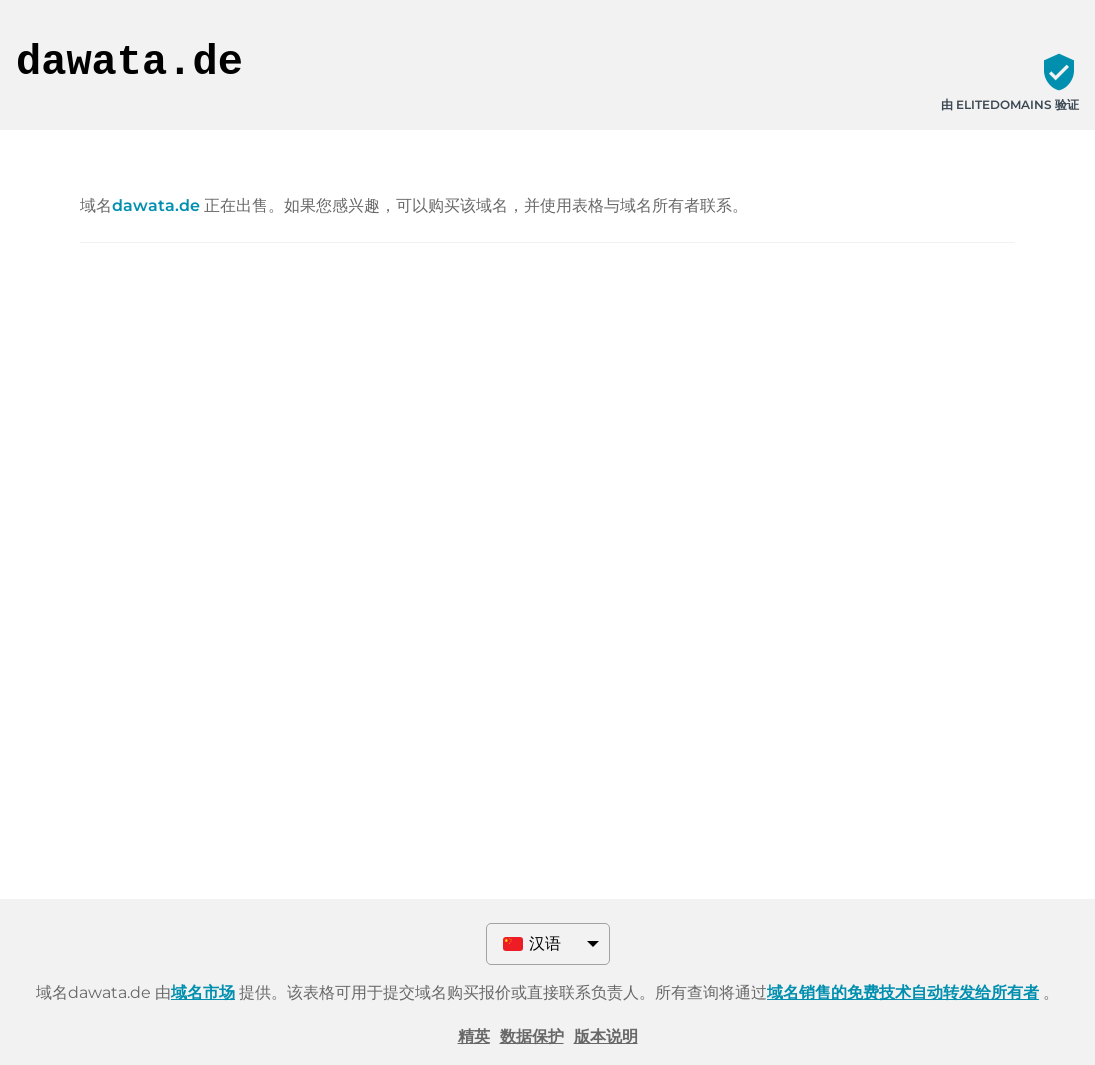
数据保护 (532, 1036)
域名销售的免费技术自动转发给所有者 (903, 992)
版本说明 (606, 1036)
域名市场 (203, 992)
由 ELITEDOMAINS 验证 (1010, 104)
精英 (474, 1036)
